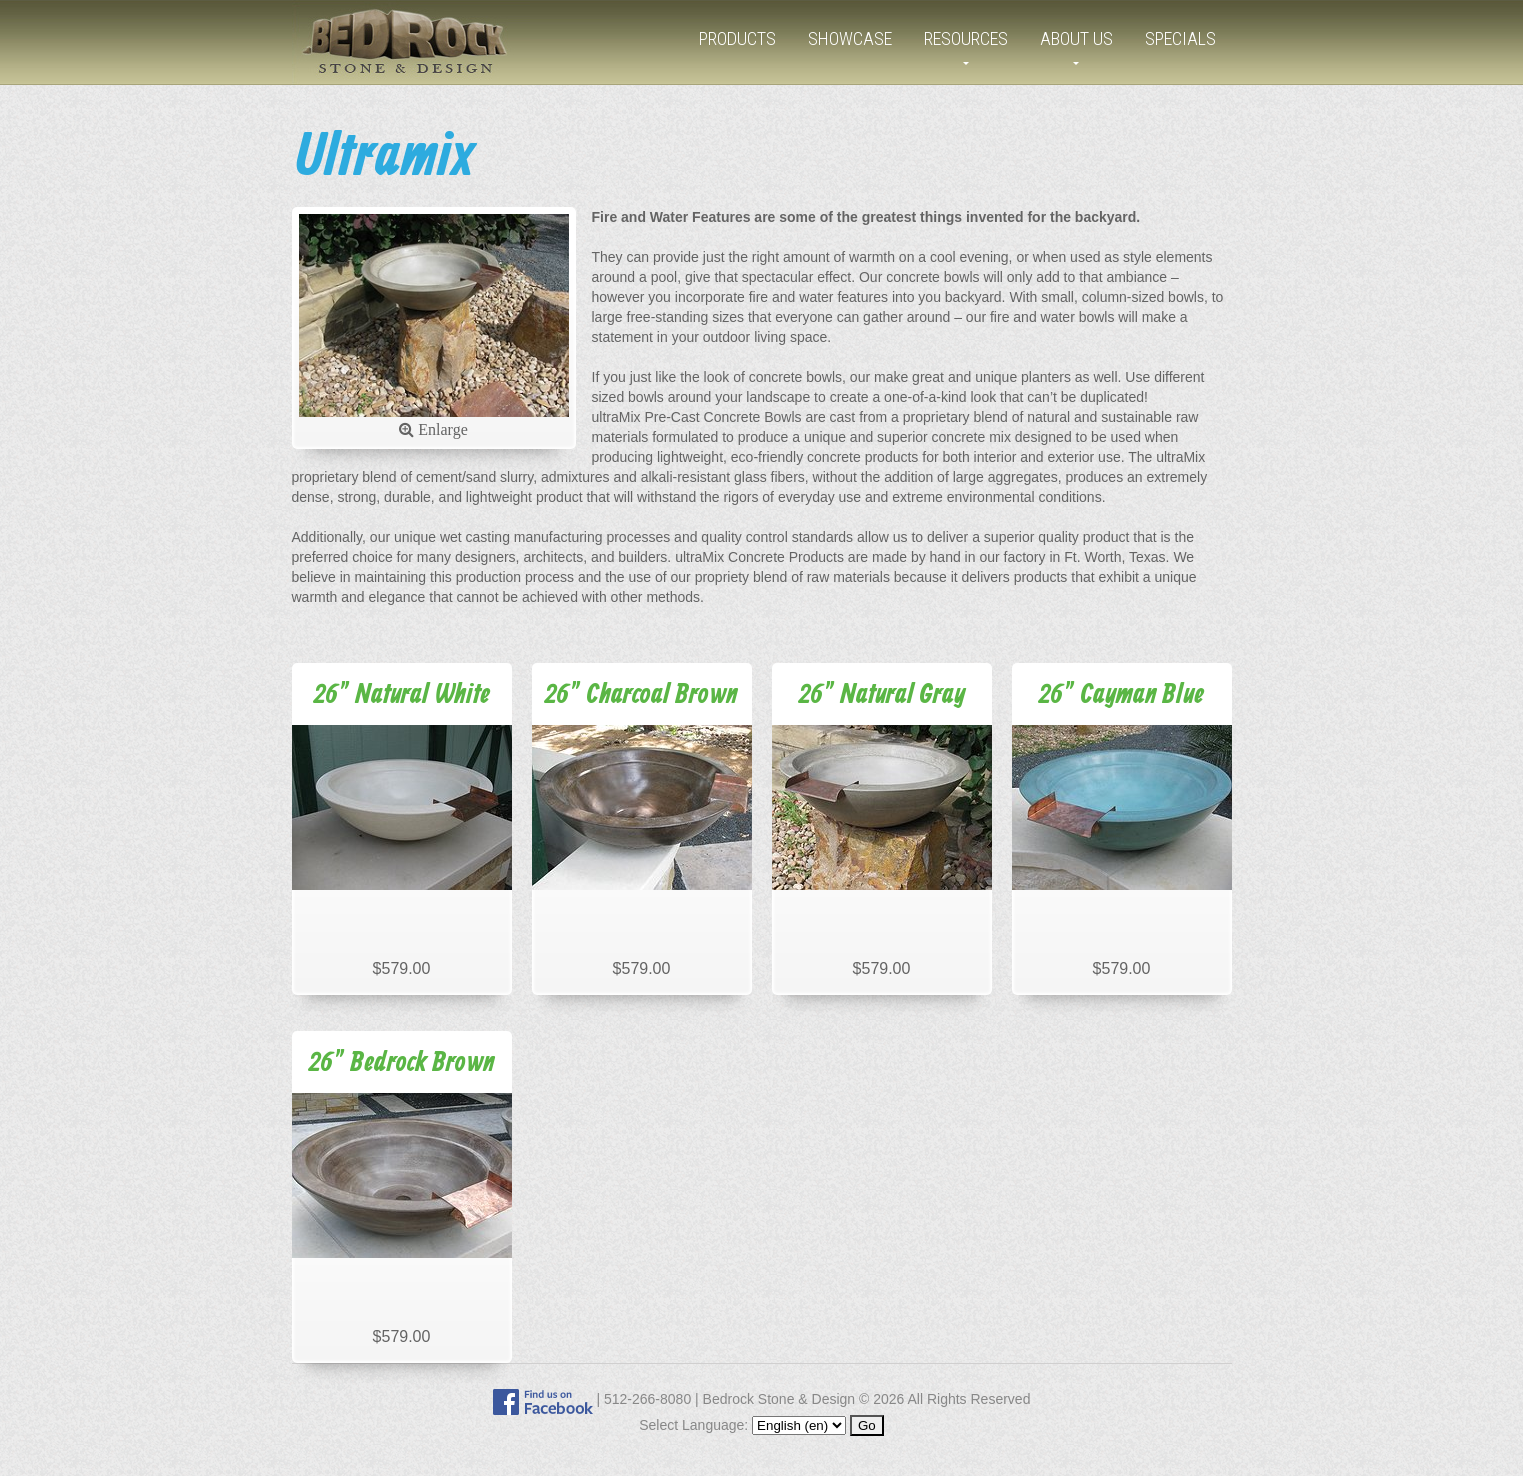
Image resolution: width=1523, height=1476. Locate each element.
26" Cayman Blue (1121, 695)
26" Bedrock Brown (402, 1063)
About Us (1076, 38)
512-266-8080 (647, 1399)
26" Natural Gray (882, 695)
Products (737, 38)
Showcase (850, 38)
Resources (966, 38)
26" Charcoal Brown (641, 695)
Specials (1180, 38)
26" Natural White (402, 695)
